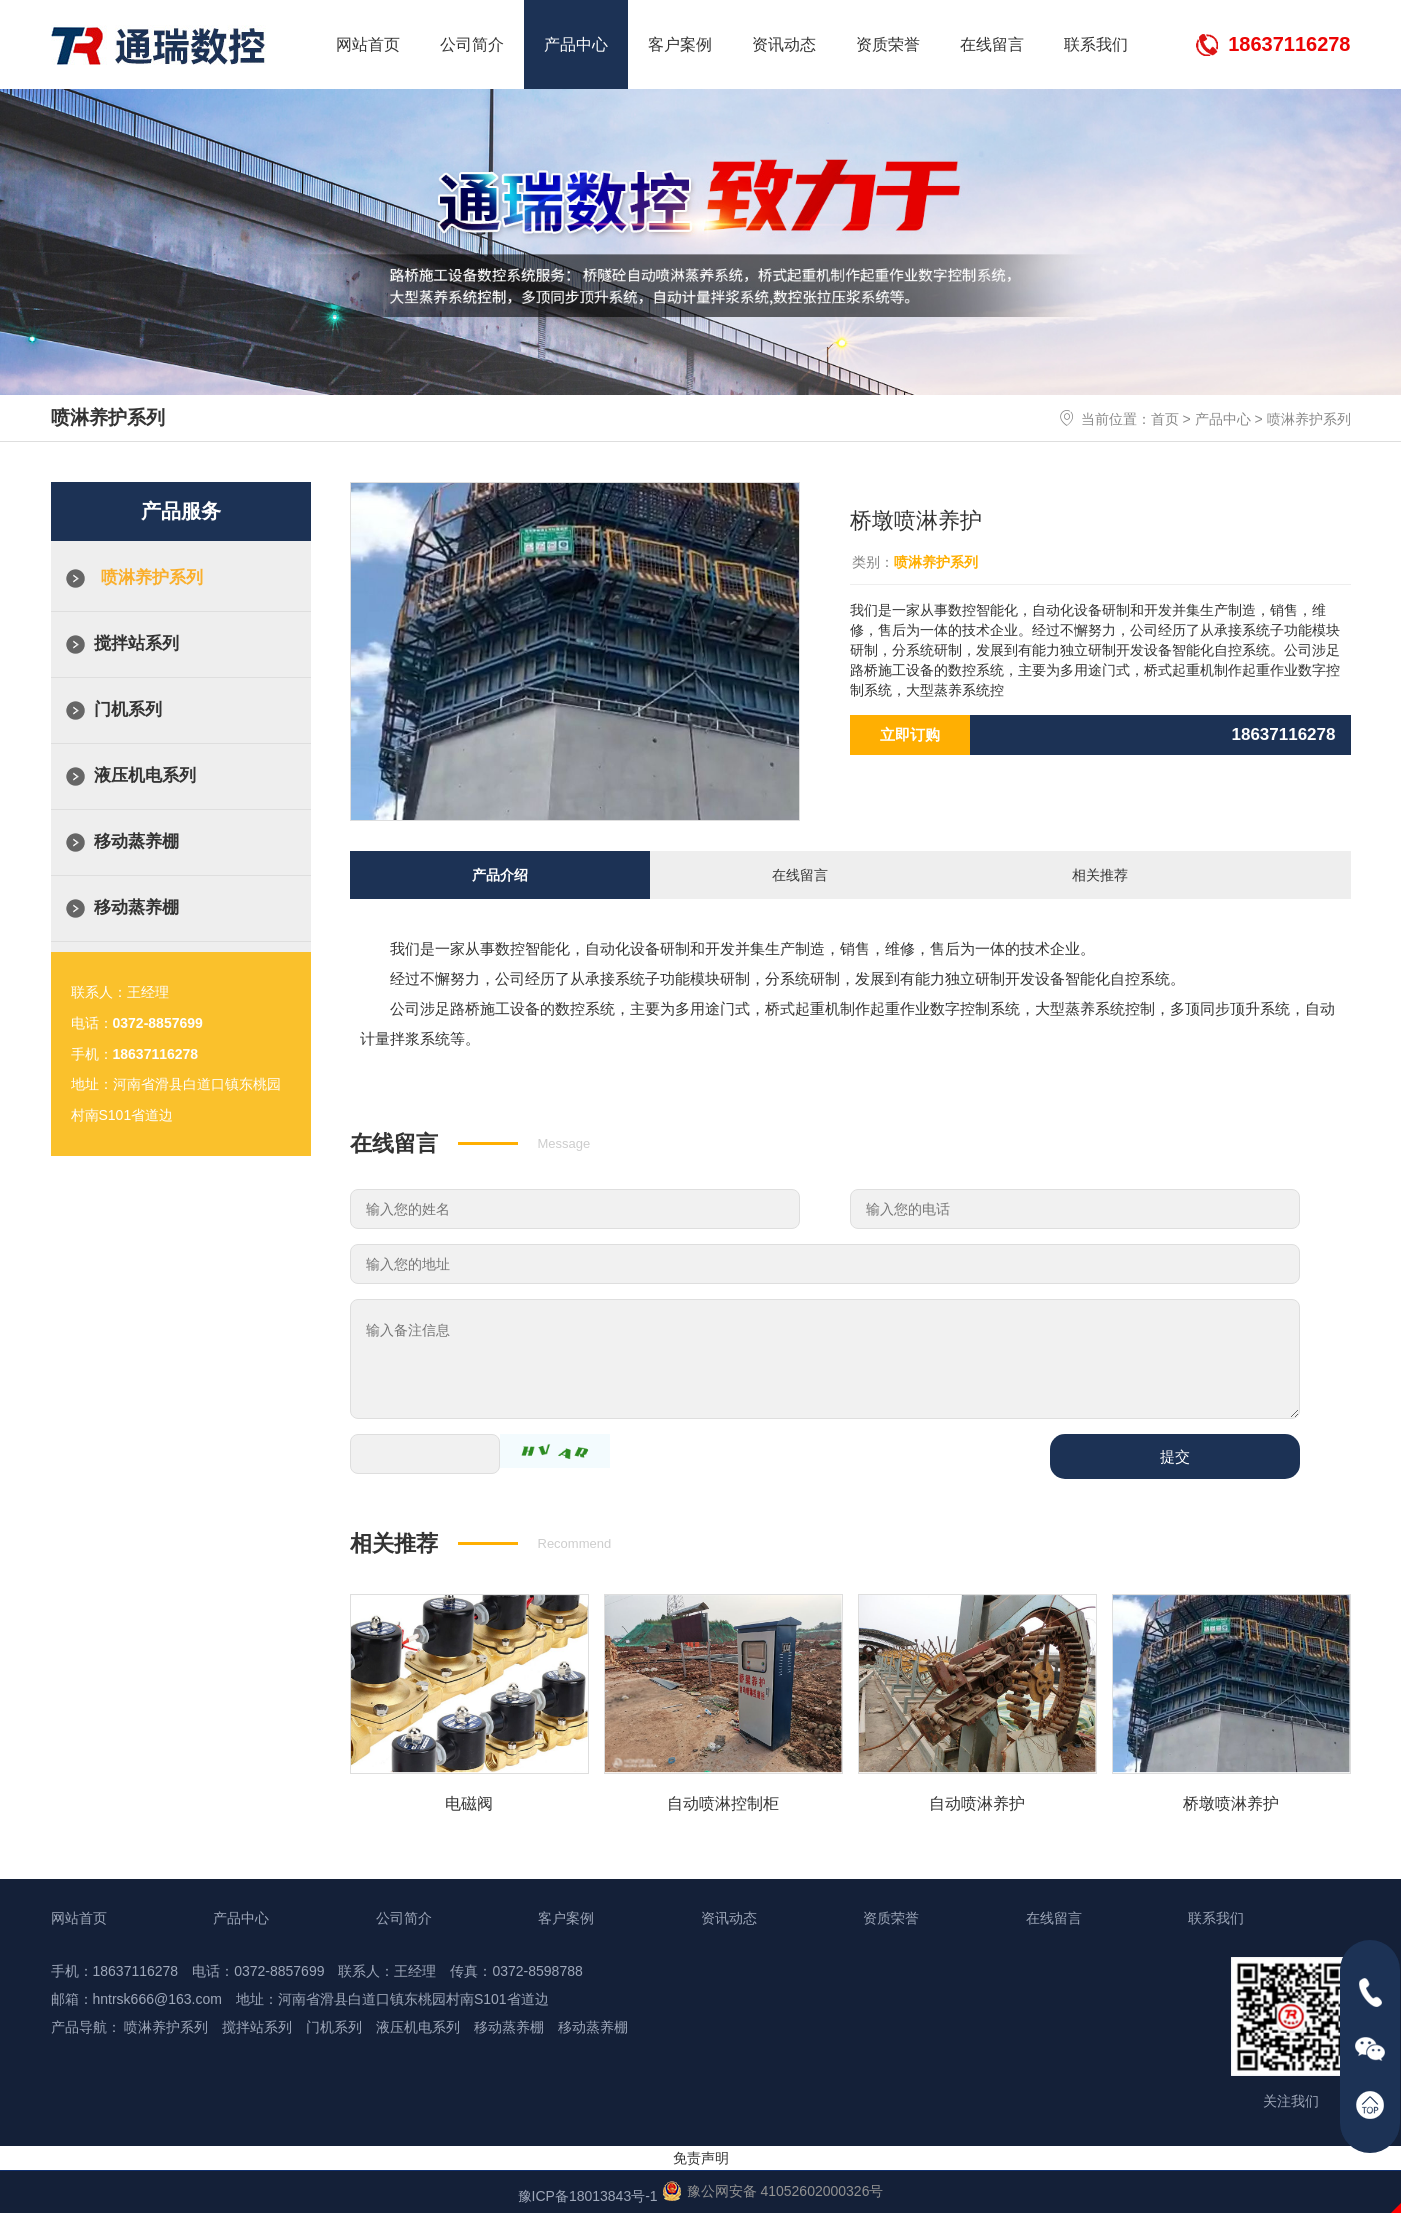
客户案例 (680, 44)
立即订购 (910, 734)
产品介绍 (500, 873)
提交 (1175, 1453)
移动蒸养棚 (136, 841)
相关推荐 (1100, 873)
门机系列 (128, 709)
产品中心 (576, 44)
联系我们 (1096, 44)
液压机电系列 (145, 775)
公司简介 (472, 44)
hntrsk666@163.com (157, 1996)
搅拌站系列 (136, 643)
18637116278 (1289, 44)
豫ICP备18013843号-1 (588, 2193)
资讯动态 (784, 44)
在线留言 (992, 44)
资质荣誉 (888, 44)
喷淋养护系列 (1309, 419)
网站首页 (368, 44)
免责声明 (701, 2155)
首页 (1165, 419)
